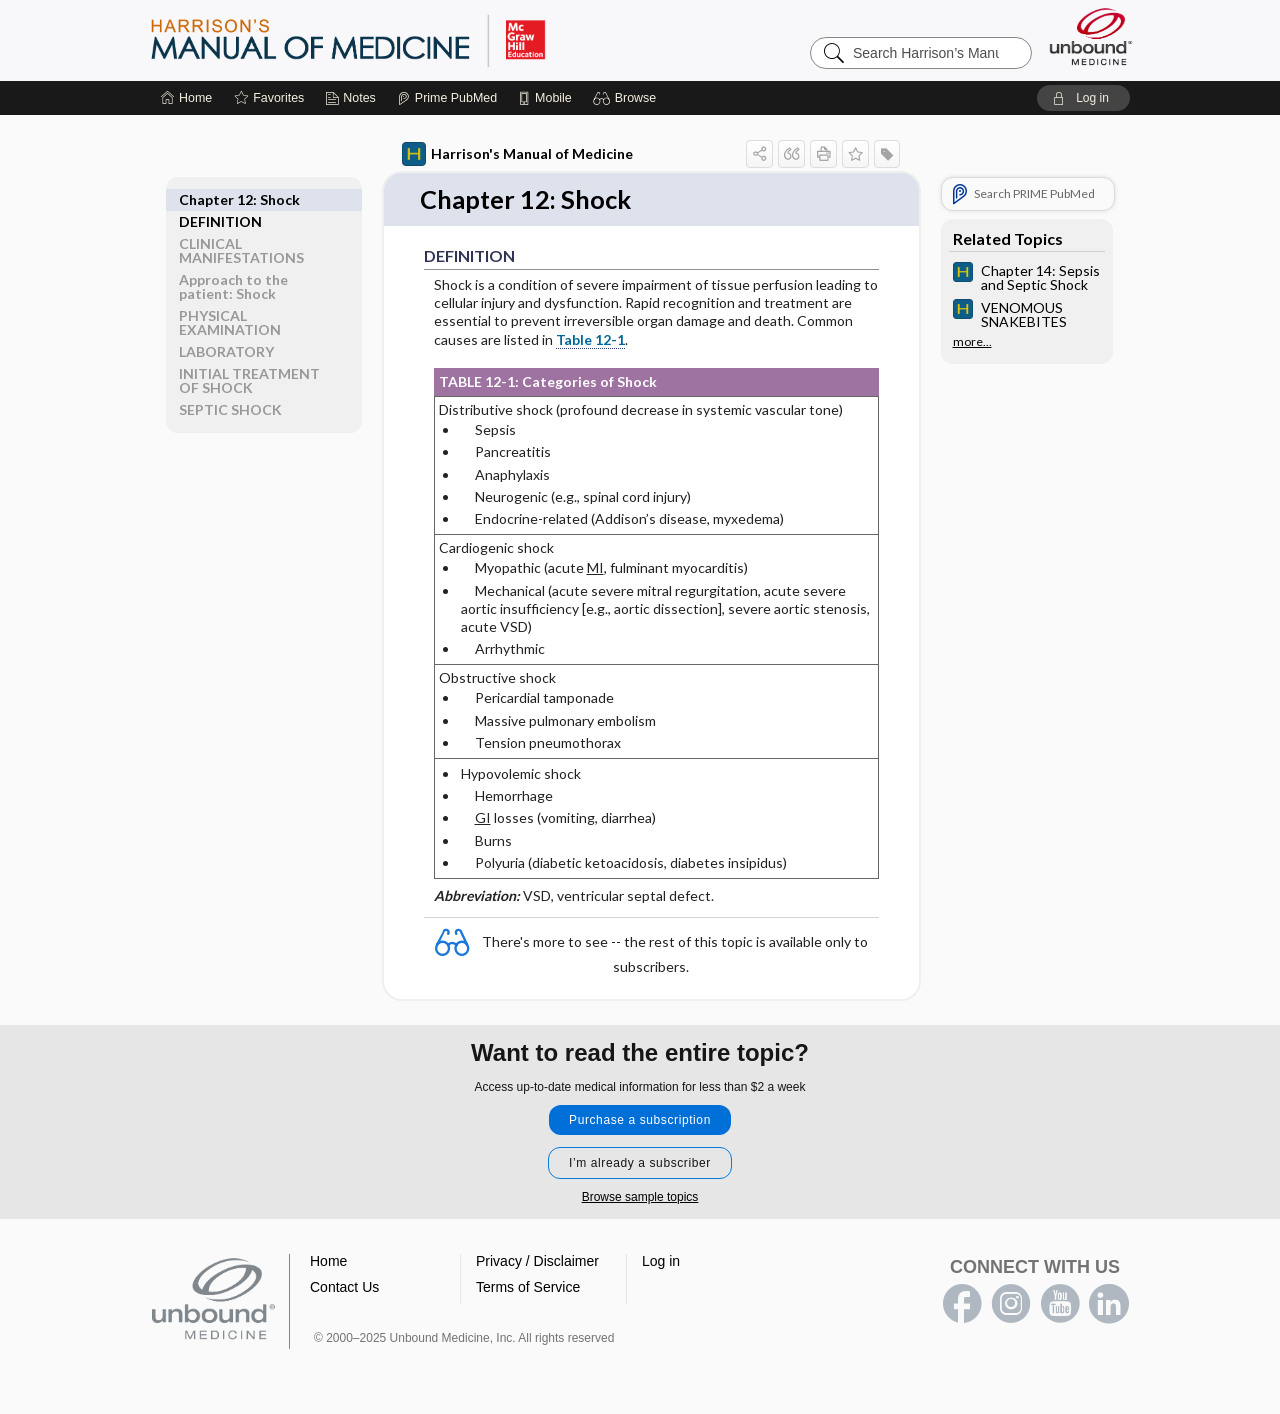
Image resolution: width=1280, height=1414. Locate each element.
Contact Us (344, 1287)
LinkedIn (1109, 1304)
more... (972, 342)
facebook (962, 1304)
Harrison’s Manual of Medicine (400, 40)
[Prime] (447, 98)
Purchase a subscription (640, 1120)
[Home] (186, 98)
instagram (1011, 1304)
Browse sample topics (640, 1197)
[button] (627, 98)
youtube (1060, 1304)
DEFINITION (220, 199)
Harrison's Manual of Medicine (517, 154)
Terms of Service (528, 1287)
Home (328, 1261)
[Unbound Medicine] (1091, 36)
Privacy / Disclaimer (537, 1261)
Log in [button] (661, 1261)
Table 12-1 (590, 339)
